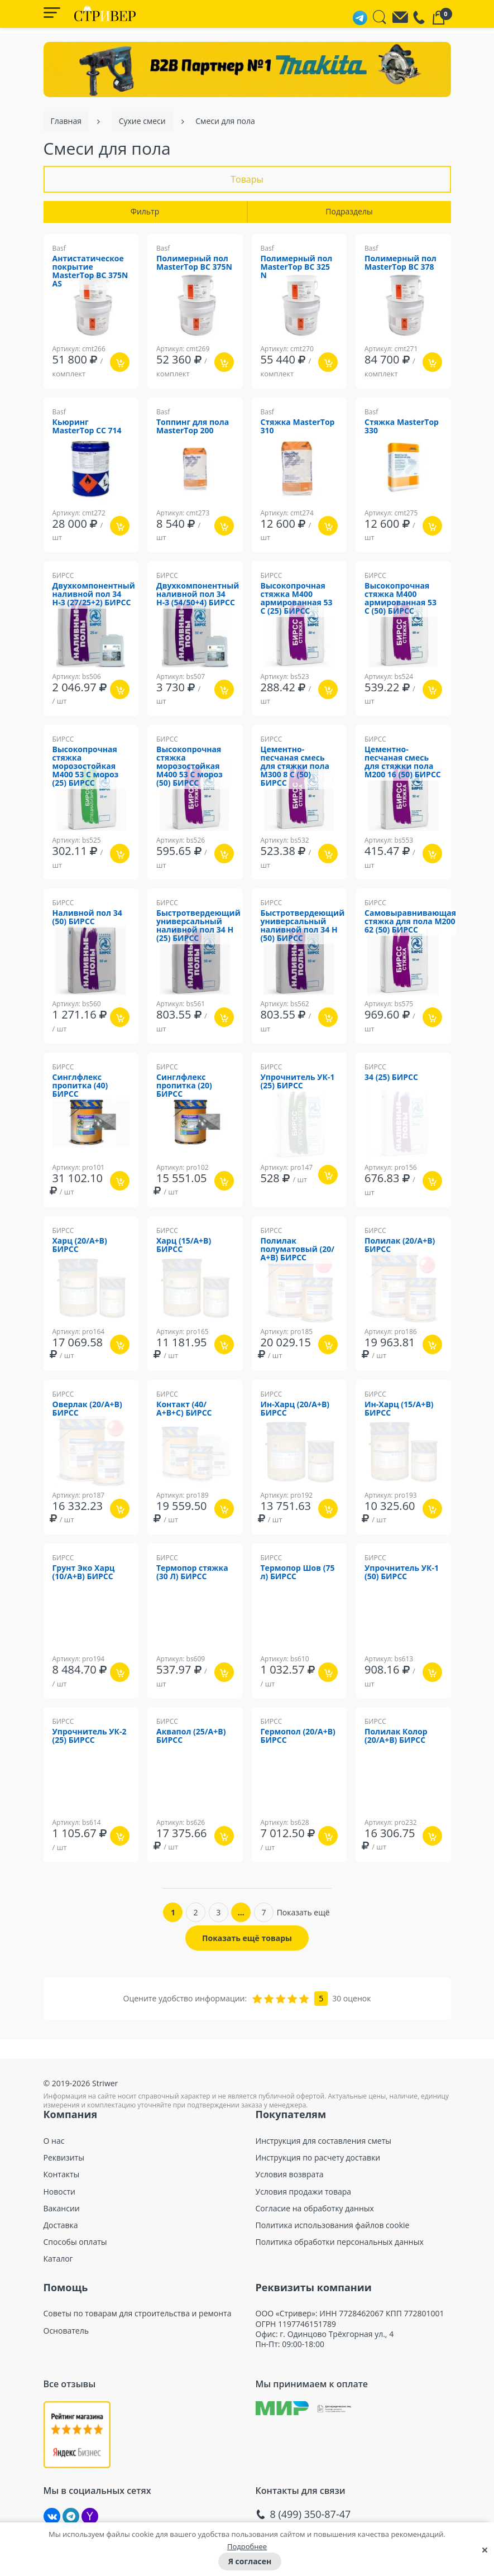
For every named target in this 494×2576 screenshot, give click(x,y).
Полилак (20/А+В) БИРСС (399, 1245)
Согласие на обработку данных (315, 2209)
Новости (59, 2192)
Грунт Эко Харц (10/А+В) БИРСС (83, 1572)
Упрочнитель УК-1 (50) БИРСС (401, 1572)
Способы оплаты (75, 2242)
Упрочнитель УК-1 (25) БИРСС (298, 1082)
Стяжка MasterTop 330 (401, 427)
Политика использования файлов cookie (333, 2225)
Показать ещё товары (247, 1938)
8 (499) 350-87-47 (310, 2514)
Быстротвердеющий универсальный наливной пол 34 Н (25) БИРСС (198, 926)
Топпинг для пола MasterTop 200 (192, 427)
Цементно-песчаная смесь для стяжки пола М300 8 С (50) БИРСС (295, 766)
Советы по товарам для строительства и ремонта (138, 2314)
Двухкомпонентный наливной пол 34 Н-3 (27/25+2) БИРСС (93, 594)
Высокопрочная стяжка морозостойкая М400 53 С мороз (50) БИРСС (189, 766)
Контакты (62, 2174)
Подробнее (247, 2546)
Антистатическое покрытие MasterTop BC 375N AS (90, 271)
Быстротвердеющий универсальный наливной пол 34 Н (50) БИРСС (303, 926)
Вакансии (62, 2209)
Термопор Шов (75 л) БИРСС (298, 1572)
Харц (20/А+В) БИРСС (79, 1245)
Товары (247, 179)
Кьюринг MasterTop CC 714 (87, 427)
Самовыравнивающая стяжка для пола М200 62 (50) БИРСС (410, 922)
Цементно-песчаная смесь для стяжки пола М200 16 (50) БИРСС (402, 762)
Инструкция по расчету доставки (318, 2158)
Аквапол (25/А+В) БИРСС (191, 1736)
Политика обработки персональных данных (340, 2242)
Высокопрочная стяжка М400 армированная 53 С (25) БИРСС (297, 598)
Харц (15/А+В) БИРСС (183, 1245)
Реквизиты (64, 2158)
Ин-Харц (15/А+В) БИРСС (399, 1409)
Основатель (66, 2331)
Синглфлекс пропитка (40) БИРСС (80, 1086)
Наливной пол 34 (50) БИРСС (87, 917)
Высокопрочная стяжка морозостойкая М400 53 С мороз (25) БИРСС (85, 766)
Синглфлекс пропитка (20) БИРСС (184, 1086)
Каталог (58, 2259)
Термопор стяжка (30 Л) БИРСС (192, 1572)
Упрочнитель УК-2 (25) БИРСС (89, 1736)
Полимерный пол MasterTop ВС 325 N (297, 267)
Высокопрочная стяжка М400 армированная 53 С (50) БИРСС (400, 598)
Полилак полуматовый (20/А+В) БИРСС (297, 1249)
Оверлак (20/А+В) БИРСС (87, 1409)
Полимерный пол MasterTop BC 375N (194, 263)
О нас (54, 2141)
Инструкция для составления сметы (324, 2141)
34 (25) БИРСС (391, 1077)
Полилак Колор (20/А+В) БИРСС (396, 1736)
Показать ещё (303, 1912)
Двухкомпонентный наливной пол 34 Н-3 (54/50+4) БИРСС (197, 594)
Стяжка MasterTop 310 (298, 427)
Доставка (61, 2225)
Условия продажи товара (304, 2192)
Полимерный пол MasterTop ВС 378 (400, 263)
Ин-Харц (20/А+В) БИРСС (295, 1409)
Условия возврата (290, 2174)
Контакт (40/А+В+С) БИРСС (184, 1409)
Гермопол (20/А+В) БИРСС (298, 1736)
